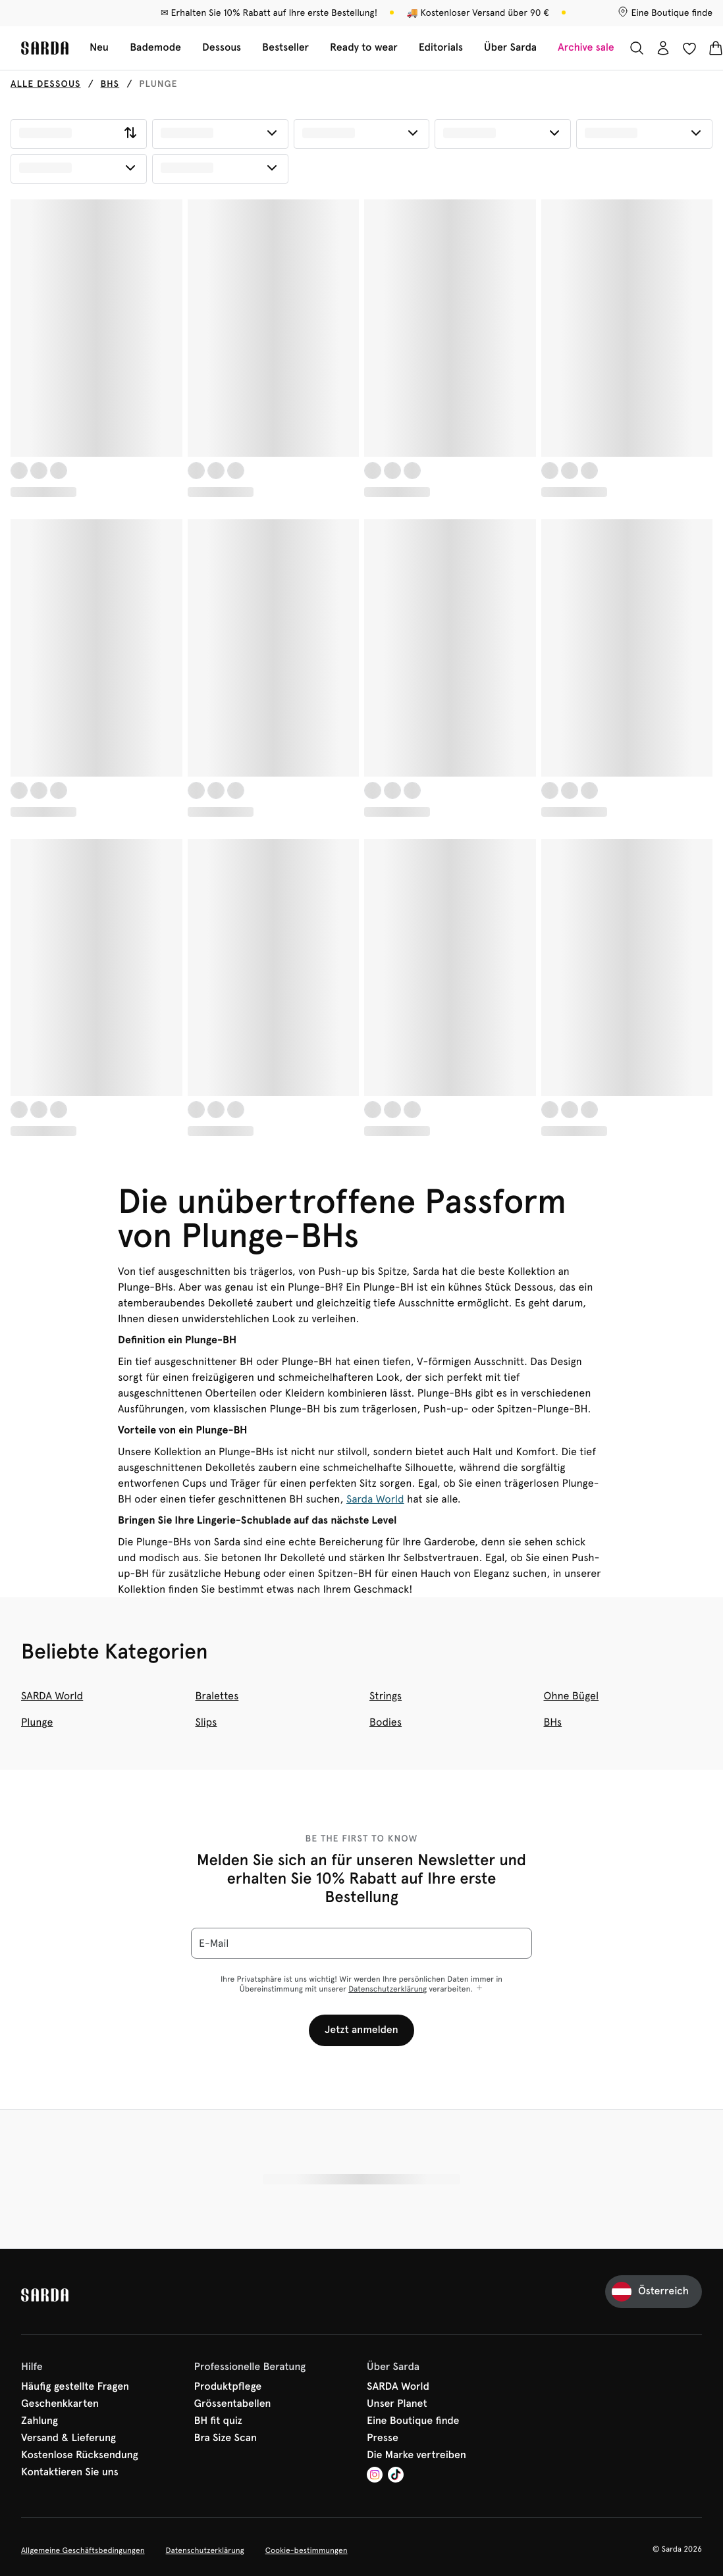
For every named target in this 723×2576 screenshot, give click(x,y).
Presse (382, 2438)
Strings (385, 1695)
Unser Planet (397, 2404)
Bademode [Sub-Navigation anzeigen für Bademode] (155, 47)
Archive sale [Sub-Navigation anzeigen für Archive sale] (586, 47)
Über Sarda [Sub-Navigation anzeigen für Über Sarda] (510, 47)
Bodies (385, 1722)
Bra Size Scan (225, 2438)
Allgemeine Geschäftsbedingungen (83, 2550)
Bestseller (285, 47)
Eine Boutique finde (413, 2421)
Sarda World (375, 1499)
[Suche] (637, 48)
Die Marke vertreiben (416, 2455)
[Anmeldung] (663, 48)
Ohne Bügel (571, 1695)
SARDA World (52, 1695)
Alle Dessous (46, 84)
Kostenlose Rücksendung (79, 2455)
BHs (110, 84)
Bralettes (217, 1695)
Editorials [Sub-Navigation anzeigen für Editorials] (441, 47)
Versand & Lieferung (68, 2438)
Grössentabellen (232, 2404)
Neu (99, 47)
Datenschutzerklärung (387, 1989)
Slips (206, 1722)
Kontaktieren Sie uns (70, 2473)
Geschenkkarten (60, 2404)
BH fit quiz (218, 2421)
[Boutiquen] (665, 13)
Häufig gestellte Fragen (75, 2387)
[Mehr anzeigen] (479, 1988)
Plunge (37, 1722)
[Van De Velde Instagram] (375, 2476)
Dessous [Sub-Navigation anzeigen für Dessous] (221, 47)
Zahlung (39, 2421)
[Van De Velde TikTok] (396, 2476)
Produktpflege (228, 2387)
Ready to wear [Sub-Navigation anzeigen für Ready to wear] (364, 47)
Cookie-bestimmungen (306, 2550)
